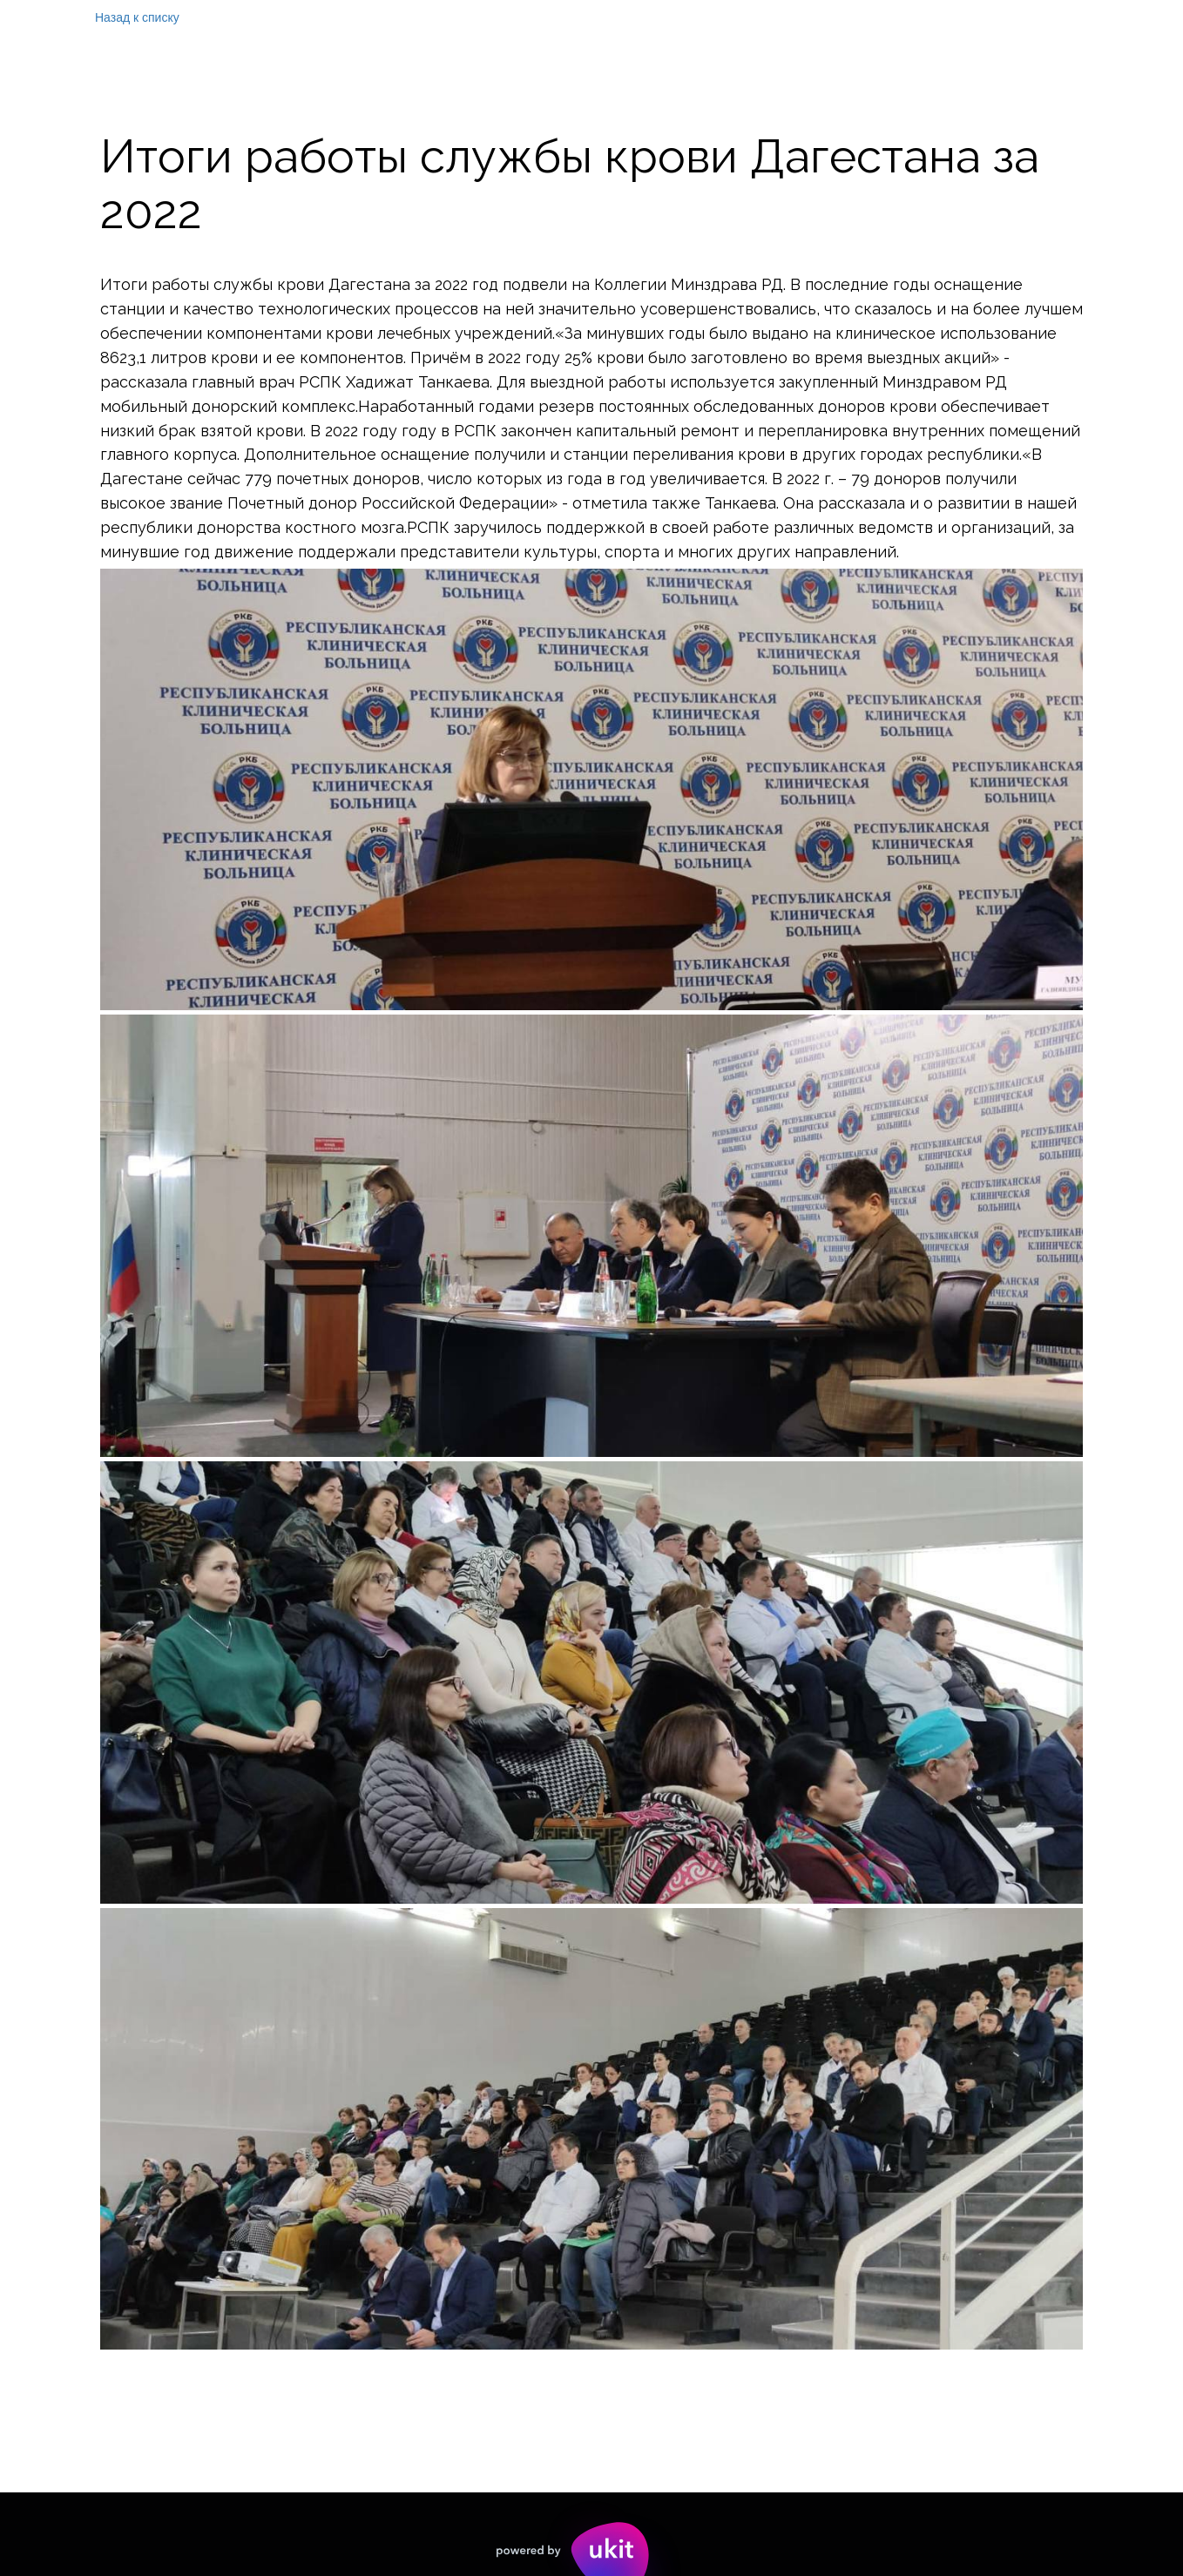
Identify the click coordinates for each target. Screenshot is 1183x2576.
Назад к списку (137, 17)
